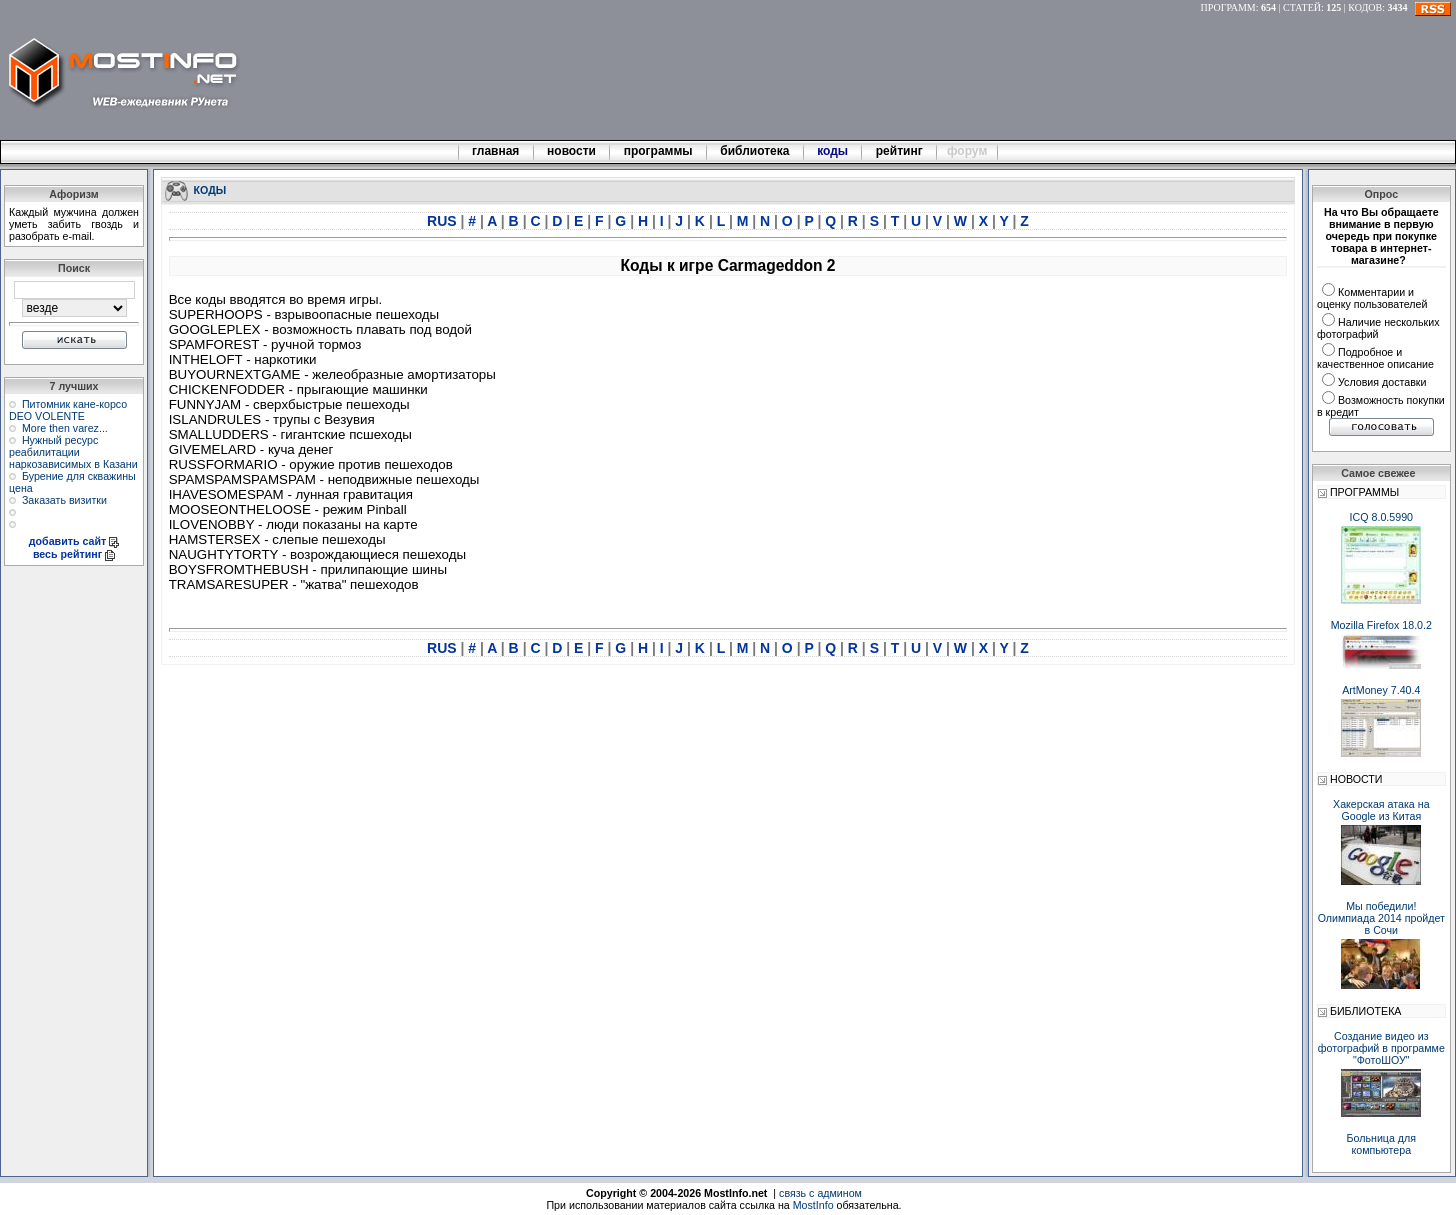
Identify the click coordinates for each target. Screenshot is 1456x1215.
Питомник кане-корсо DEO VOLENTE (68, 410)
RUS (443, 221)
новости (572, 151)
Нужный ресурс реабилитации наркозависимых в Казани (73, 452)
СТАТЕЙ (1302, 7)
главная (496, 151)
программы (658, 151)
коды (833, 151)
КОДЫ (210, 189)
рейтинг (901, 151)
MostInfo (813, 1205)
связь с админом (820, 1193)
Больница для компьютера (1382, 1144)
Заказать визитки (64, 500)
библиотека (755, 151)
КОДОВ (1365, 7)
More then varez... (65, 428)
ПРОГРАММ (1228, 7)
